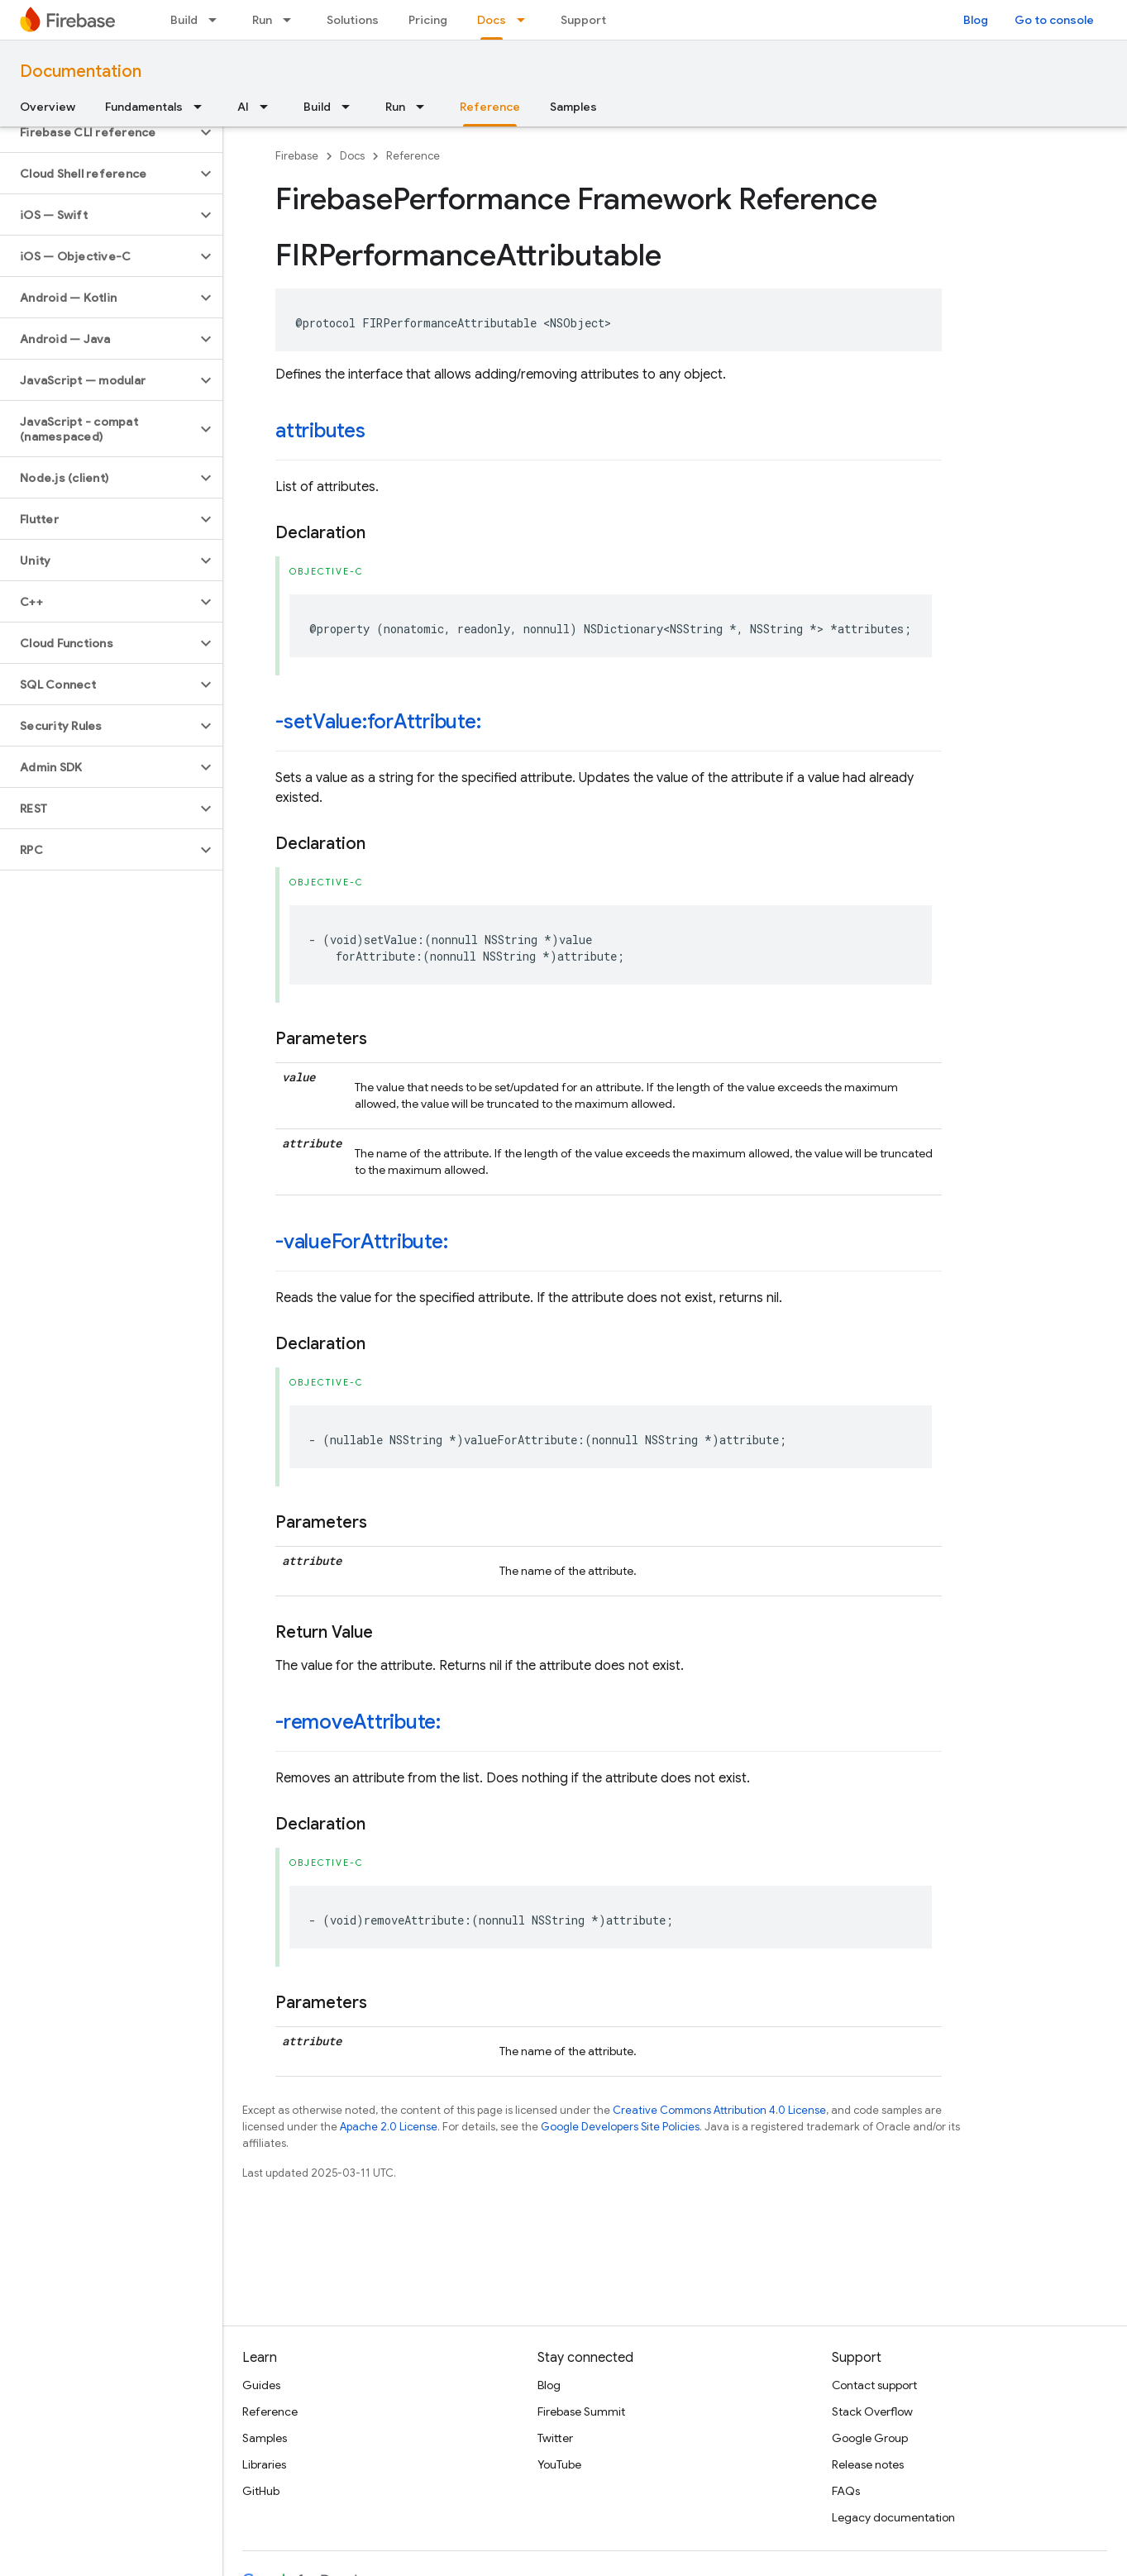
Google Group (870, 2438)
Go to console (1054, 19)
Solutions (353, 19)
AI (243, 106)
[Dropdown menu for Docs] (526, 20)
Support (583, 19)
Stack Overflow (872, 2411)
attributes (320, 430)
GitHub (260, 2490)
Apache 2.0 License (388, 2127)
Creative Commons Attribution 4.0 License (719, 2110)
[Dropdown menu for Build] (217, 20)
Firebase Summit (581, 2411)
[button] (98, 132)
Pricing (427, 19)
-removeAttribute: (358, 1722)
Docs (352, 156)
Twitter (555, 2438)
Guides (261, 2385)
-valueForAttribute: (361, 1241)
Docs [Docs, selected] (491, 19)
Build (184, 19)
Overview (47, 106)
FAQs (846, 2490)
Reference (413, 156)
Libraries (264, 2464)
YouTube (559, 2464)
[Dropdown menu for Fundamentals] (202, 106)
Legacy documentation (893, 2517)
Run (262, 19)
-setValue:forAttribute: (377, 721)
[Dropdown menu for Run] (292, 20)
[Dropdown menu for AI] (269, 106)
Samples (573, 106)
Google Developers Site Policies (620, 2127)
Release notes (868, 2464)
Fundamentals (144, 106)
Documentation (80, 71)
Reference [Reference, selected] (490, 106)
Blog (975, 19)
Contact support (874, 2385)
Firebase (296, 156)
